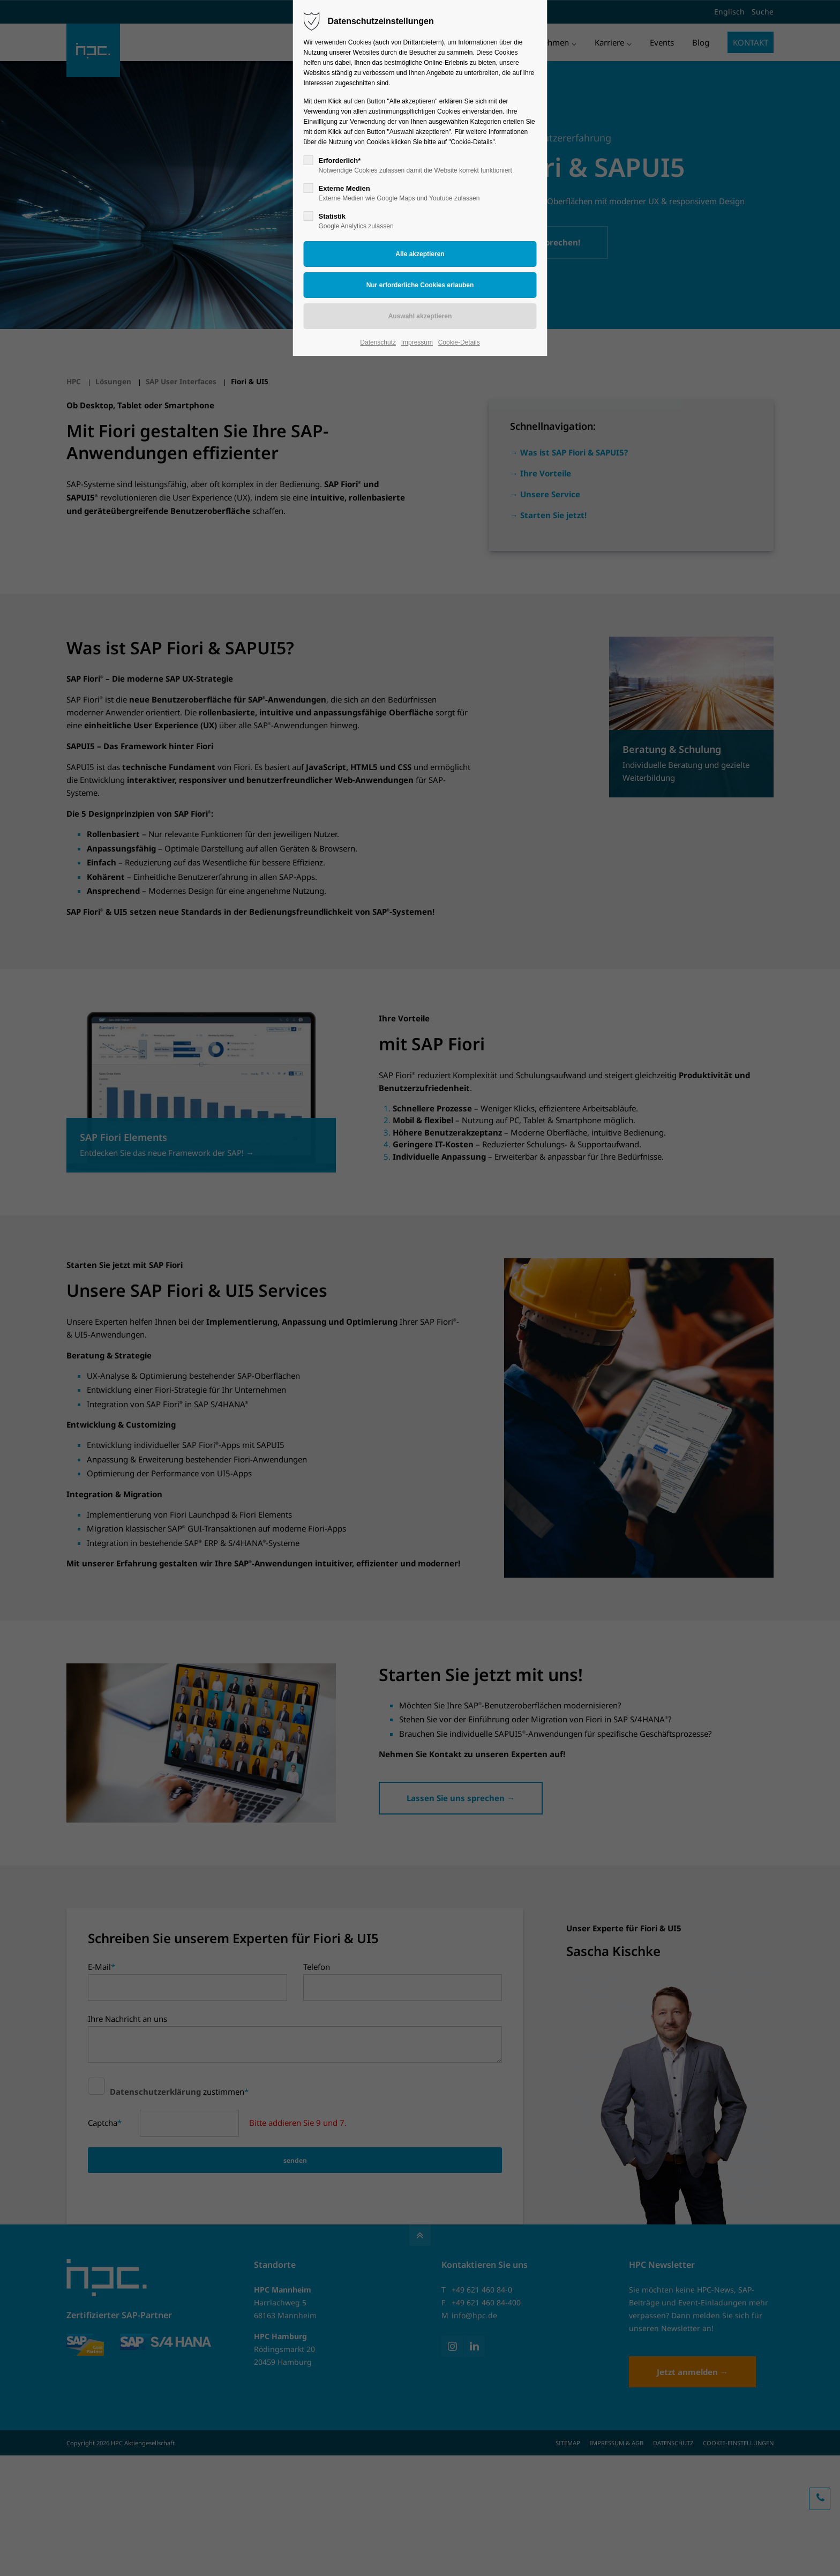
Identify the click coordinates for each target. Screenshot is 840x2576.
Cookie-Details (459, 342)
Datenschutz (378, 342)
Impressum (417, 342)
